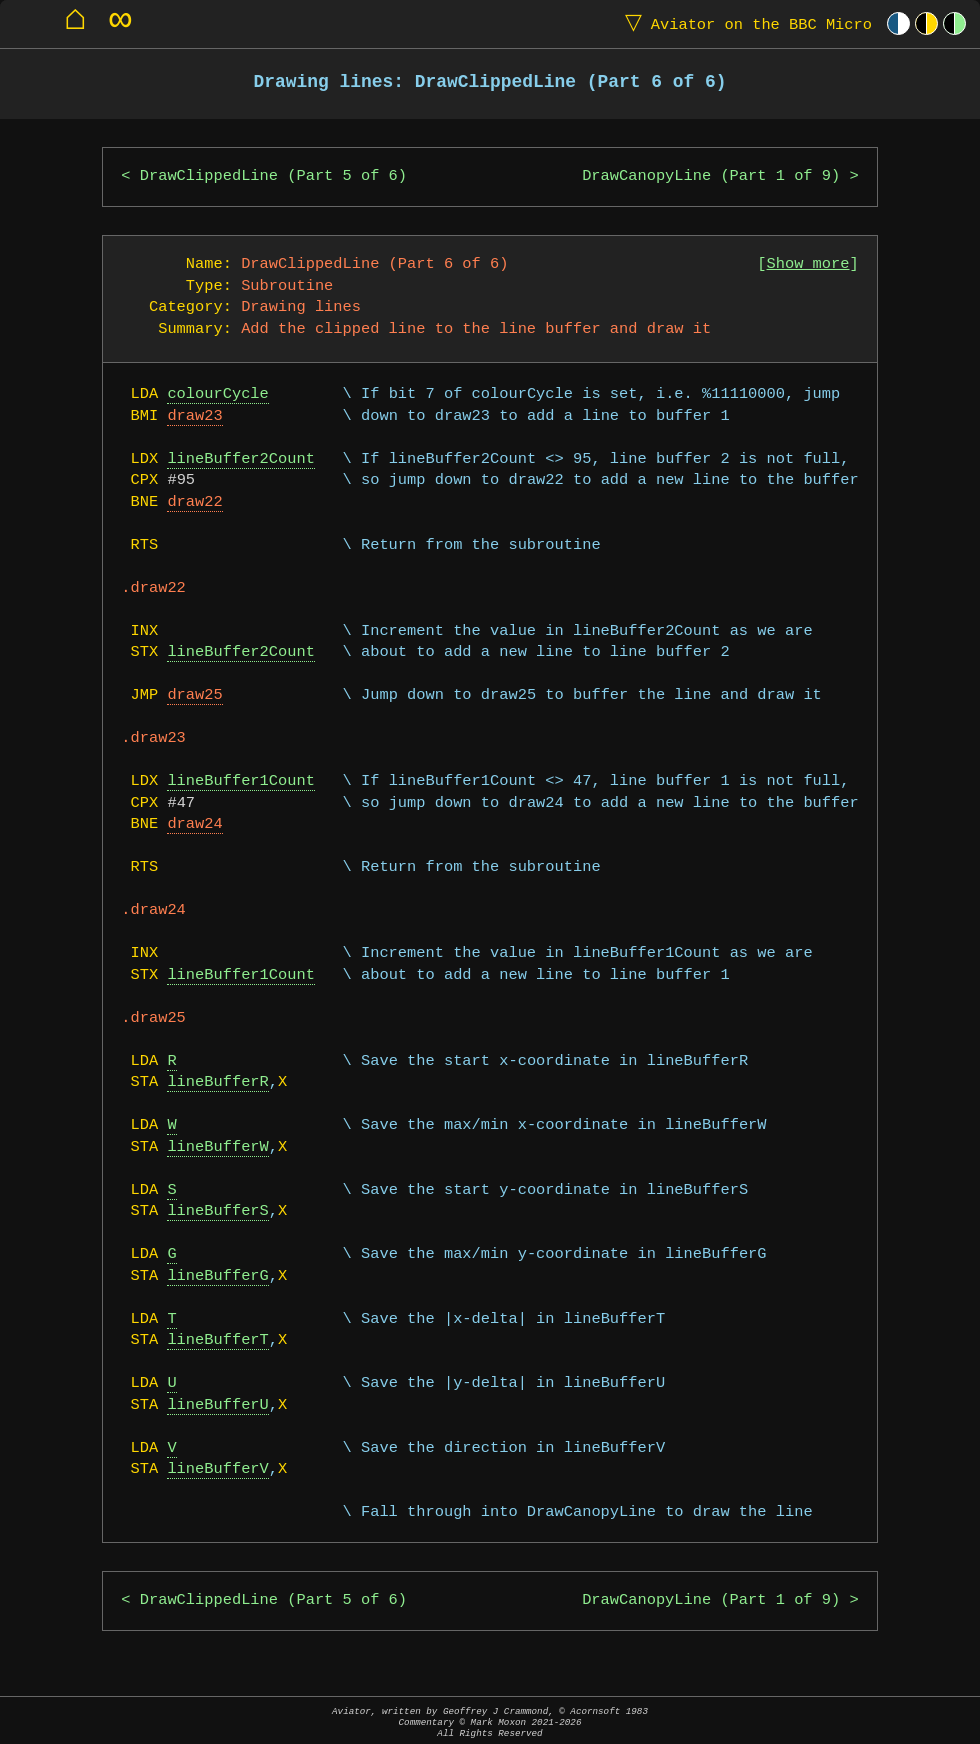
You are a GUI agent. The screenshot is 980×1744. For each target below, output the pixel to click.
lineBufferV (217, 1469)
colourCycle (217, 394)
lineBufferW (217, 1147)
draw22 (194, 502)
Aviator (744, 23)
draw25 (194, 695)
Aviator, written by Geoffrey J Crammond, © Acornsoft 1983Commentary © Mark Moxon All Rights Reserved (490, 1722)
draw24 (194, 824)
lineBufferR (217, 1082)
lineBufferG (217, 1276)
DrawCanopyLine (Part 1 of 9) (711, 176)
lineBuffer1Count (240, 781)
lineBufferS (217, 1211)
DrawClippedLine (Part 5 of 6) (273, 176)
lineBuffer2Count (240, 459)
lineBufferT (217, 1340)
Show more (808, 264)
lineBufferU (217, 1405)
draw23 (194, 416)
